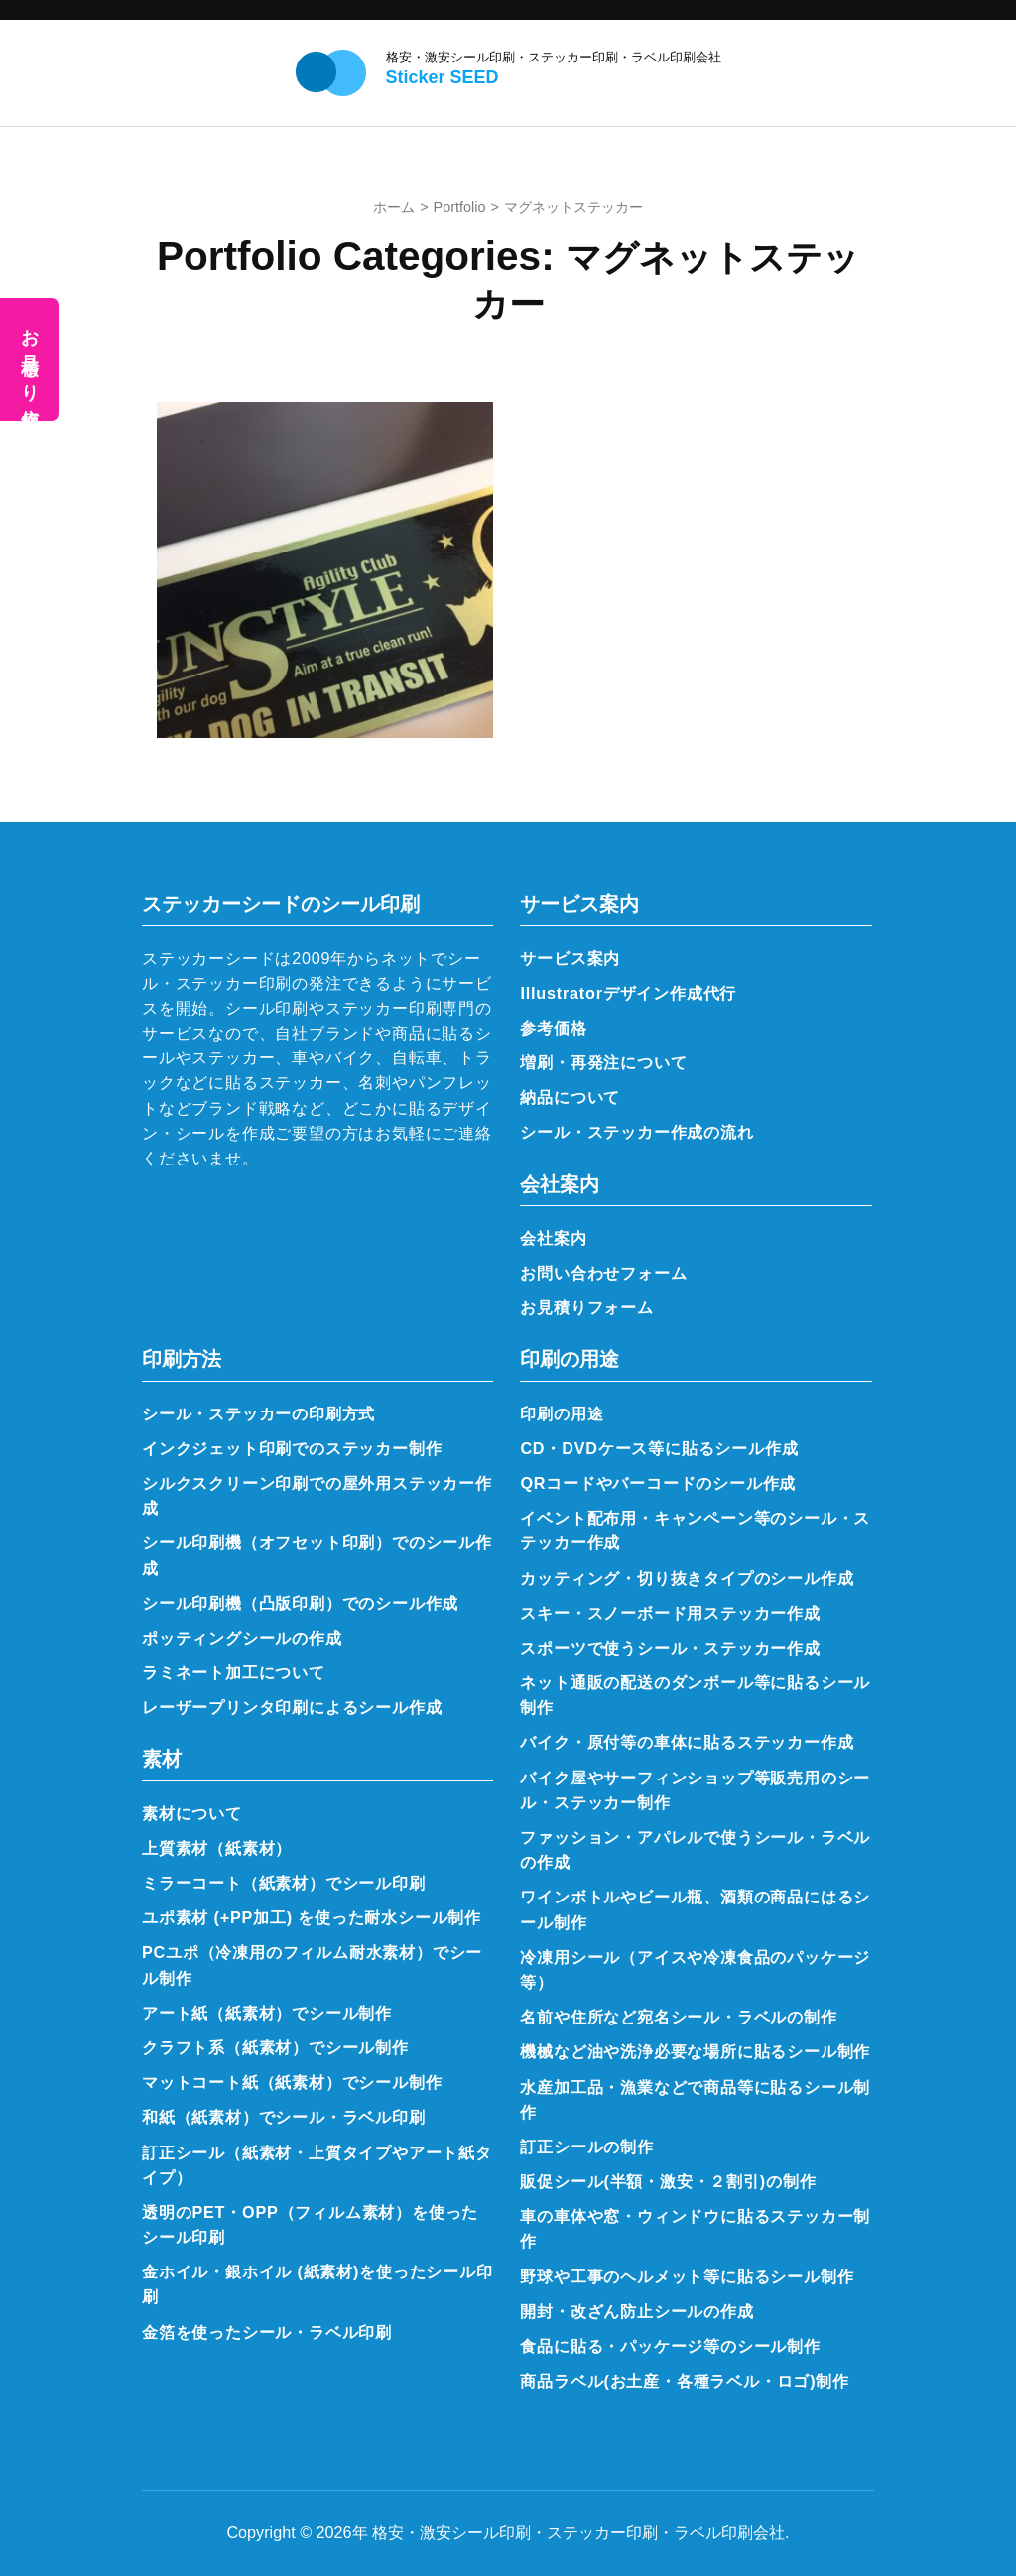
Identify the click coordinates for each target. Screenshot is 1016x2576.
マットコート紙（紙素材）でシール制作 (292, 2082)
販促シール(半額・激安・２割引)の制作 (668, 2181)
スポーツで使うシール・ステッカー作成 (670, 1647)
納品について (570, 1097)
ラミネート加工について (233, 1672)
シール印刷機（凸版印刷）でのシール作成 (300, 1603)
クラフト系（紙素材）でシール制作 (275, 2047)
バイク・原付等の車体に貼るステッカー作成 (686, 1742)
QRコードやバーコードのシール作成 (658, 1483)
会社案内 (553, 1238)
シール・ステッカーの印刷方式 (258, 1413)
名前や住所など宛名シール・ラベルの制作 (678, 2016)
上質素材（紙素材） (217, 1848)
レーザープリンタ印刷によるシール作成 (292, 1707)
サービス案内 (570, 958)
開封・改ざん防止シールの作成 (636, 2311)
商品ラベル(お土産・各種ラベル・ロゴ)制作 (684, 2381)
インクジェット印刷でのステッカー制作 (292, 1448)
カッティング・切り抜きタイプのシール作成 (686, 1578)
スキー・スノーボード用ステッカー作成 (670, 1613)
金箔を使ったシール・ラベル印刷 (267, 2332)
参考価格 (553, 1028)
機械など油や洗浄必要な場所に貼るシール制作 (695, 2051)
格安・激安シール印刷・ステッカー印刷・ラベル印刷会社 (553, 57)
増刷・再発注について (603, 1062)
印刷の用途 (561, 1413)
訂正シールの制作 (586, 2146)
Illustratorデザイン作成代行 (628, 993)
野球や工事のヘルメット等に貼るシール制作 (686, 2276)
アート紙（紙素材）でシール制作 (267, 2013)
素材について (192, 1813)
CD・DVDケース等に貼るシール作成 (659, 1448)
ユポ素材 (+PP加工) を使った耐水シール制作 (311, 1917)
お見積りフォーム (586, 1307)
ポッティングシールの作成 (242, 1638)
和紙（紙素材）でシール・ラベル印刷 (284, 2117)
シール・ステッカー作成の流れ (636, 1132)
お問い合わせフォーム (603, 1273)
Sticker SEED (442, 77)
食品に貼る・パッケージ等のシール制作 (670, 2346)
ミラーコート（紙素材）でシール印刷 (284, 1883)
